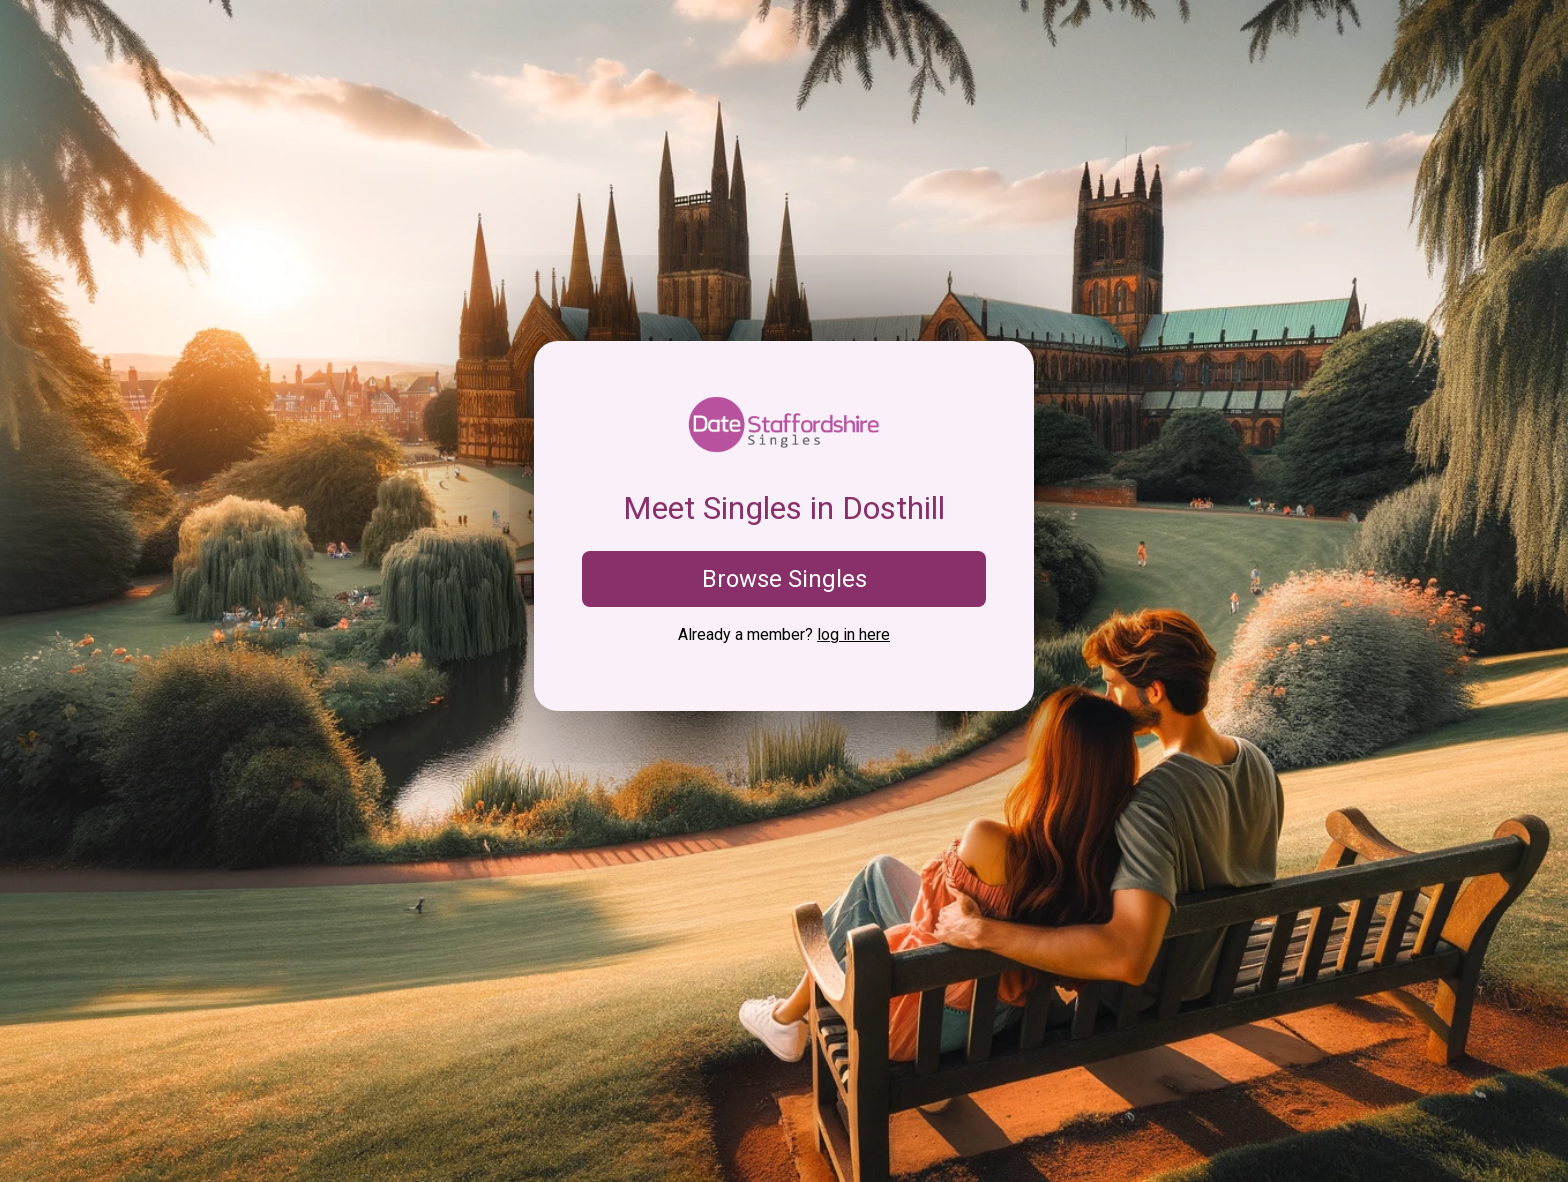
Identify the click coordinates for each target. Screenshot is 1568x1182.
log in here (853, 634)
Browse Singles (784, 579)
